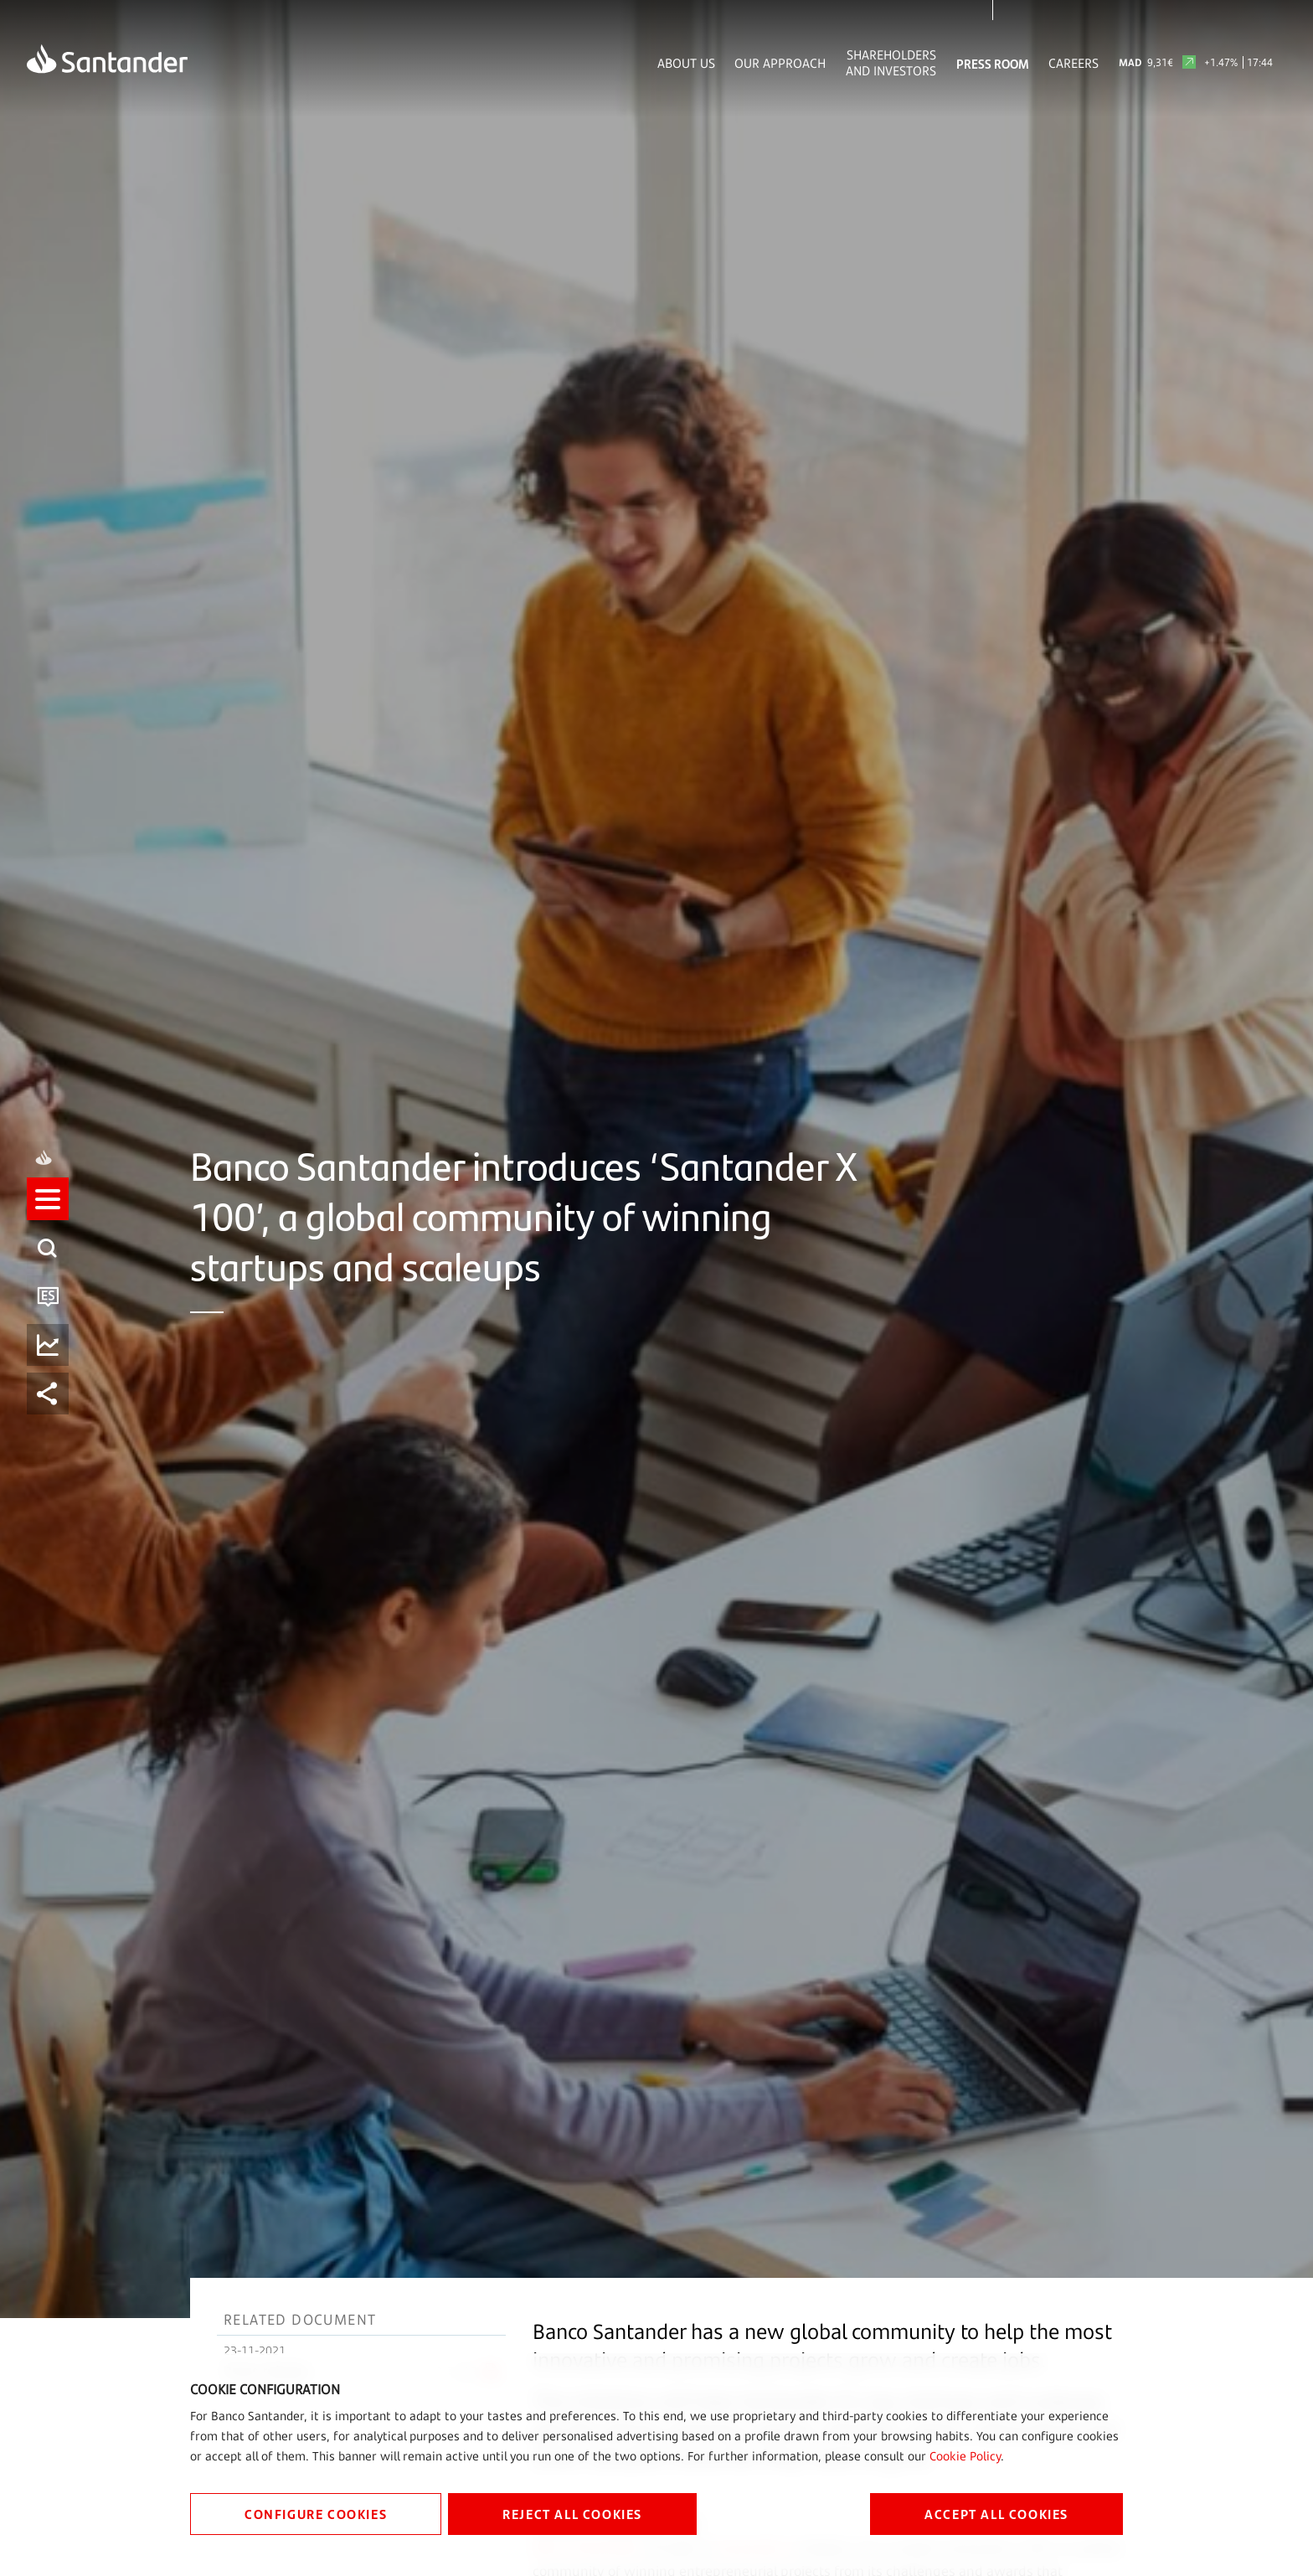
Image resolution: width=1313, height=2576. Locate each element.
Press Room (992, 63)
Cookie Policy (965, 2456)
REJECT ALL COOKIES (572, 2513)
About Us (686, 63)
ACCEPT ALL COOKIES (996, 2513)
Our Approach (780, 63)
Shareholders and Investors (891, 63)
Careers (1073, 63)
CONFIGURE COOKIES (316, 2513)
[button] (48, 1264)
